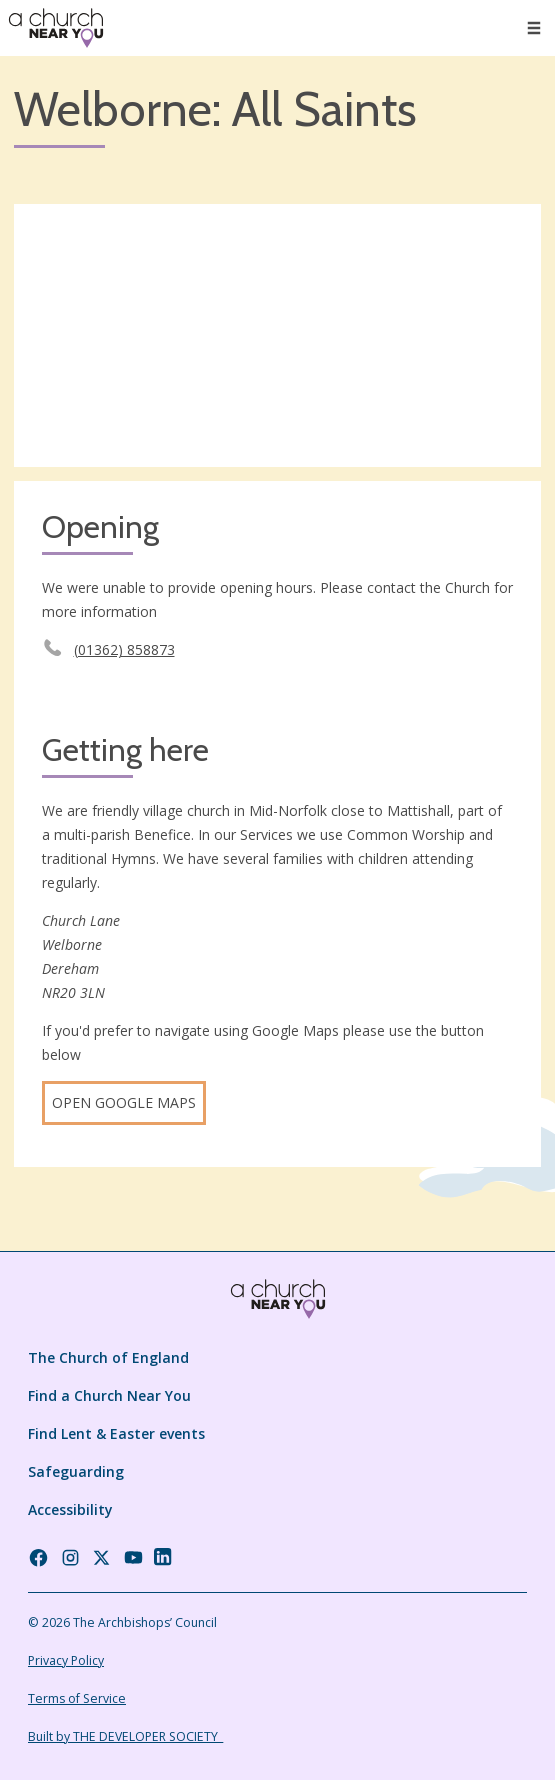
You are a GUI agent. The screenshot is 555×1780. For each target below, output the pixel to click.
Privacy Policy (66, 1660)
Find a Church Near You (109, 1395)
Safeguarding (76, 1471)
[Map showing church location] (277, 336)
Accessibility (70, 1509)
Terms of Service (77, 1698)
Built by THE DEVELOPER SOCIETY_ (125, 1736)
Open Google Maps (124, 1102)
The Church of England (108, 1357)
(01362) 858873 (124, 649)
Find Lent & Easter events (116, 1433)
